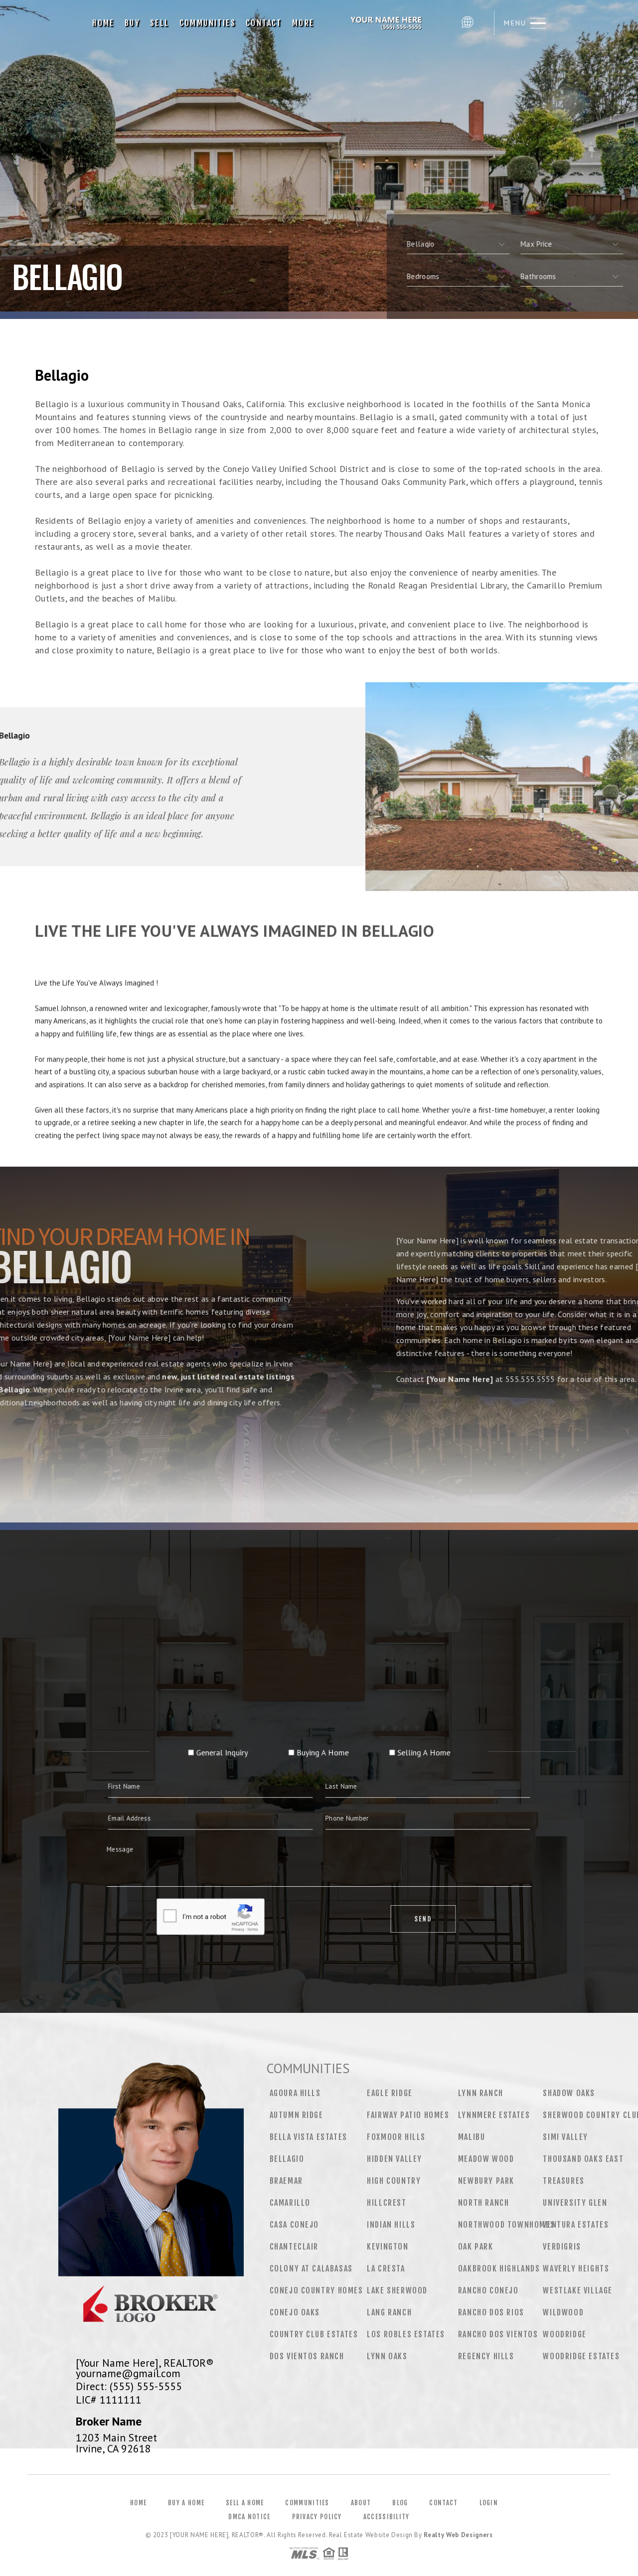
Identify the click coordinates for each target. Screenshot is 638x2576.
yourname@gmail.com (128, 2373)
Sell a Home (245, 2503)
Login (488, 2503)
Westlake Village (578, 2290)
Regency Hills (486, 2356)
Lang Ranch (389, 2312)
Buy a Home (186, 2503)
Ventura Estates (576, 2225)
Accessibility (386, 2517)
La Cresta (386, 2268)
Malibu (471, 2137)
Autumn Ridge (296, 2115)
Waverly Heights (576, 2268)
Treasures (563, 2181)
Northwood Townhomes (506, 2225)
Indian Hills (391, 2225)
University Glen (575, 2203)
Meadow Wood (486, 2159)
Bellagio (287, 2159)
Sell (159, 23)
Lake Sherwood (397, 2290)
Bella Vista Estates (308, 2137)
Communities (207, 23)
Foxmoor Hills (396, 2137)
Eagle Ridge (390, 2093)
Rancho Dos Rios (491, 2312)
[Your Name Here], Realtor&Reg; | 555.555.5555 (388, 22)
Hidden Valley (394, 2159)
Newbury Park (486, 2181)
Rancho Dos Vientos (498, 2334)
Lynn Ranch (480, 2093)
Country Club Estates (314, 2334)
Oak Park (475, 2247)
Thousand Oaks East (583, 2159)
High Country (394, 2181)
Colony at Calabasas (311, 2268)
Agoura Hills (295, 2093)
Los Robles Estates (406, 2334)
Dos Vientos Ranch (307, 2356)
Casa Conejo (294, 2225)
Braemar (286, 2181)
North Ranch (483, 2203)
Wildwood (563, 2312)
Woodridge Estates (581, 2356)
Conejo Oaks (295, 2312)
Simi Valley (565, 2137)
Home (103, 23)
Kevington (387, 2247)
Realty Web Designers (458, 2535)
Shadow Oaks (569, 2093)
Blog (400, 2503)
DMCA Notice (249, 2517)
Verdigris (562, 2247)
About (361, 2503)
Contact (264, 23)
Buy (132, 23)
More (303, 23)
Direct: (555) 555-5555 (129, 2386)
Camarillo (290, 2203)
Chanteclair (294, 2247)
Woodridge (564, 2334)
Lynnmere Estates (494, 2115)
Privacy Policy (317, 2517)
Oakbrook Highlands (499, 2268)
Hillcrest (386, 2203)
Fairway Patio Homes (408, 2115)
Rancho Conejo (488, 2290)
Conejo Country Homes (316, 2290)
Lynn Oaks (387, 2356)
